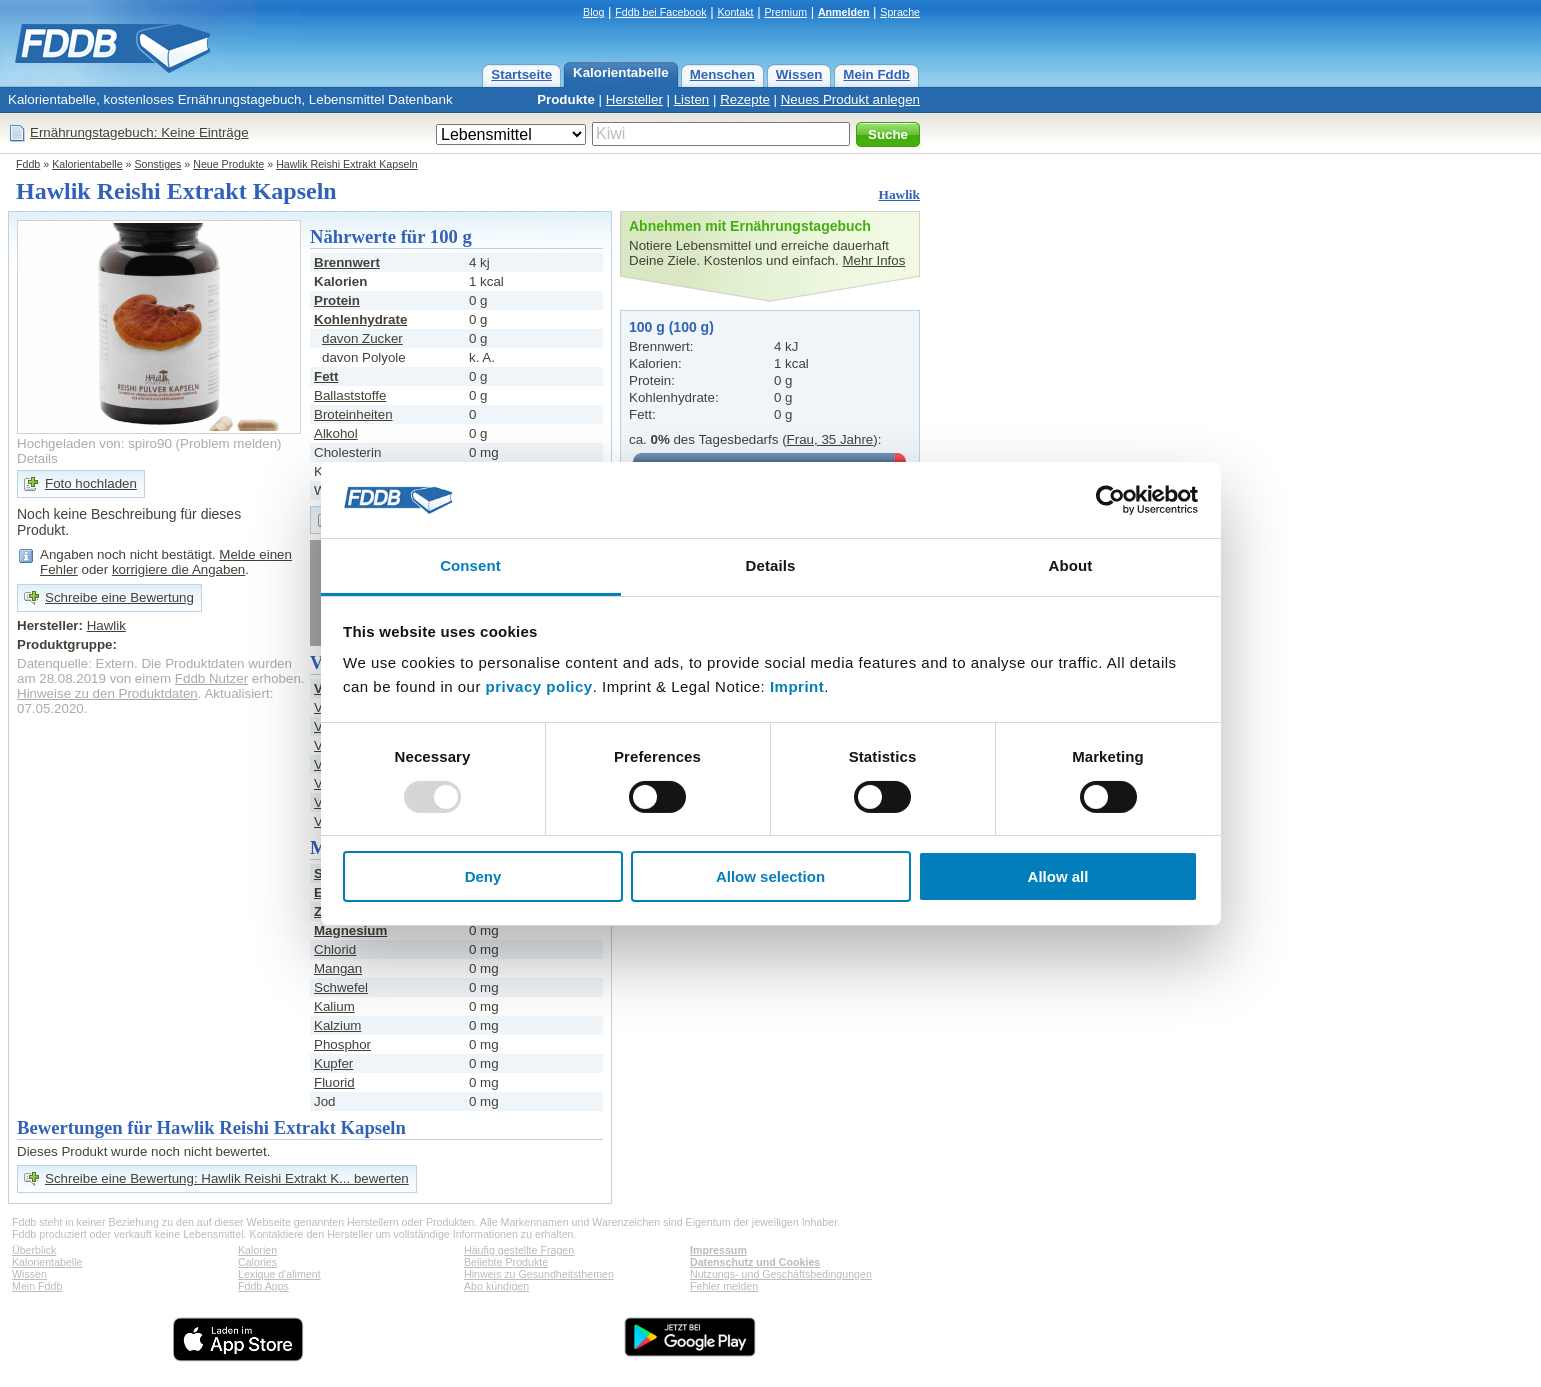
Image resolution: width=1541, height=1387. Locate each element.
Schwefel (341, 987)
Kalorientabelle (621, 72)
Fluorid (334, 1082)
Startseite (521, 74)
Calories (257, 1262)
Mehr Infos (873, 260)
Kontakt (735, 12)
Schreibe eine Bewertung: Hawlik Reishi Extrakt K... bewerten (227, 1178)
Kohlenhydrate (360, 319)
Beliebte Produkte (506, 1262)
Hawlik (899, 194)
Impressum (718, 1250)
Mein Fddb (876, 74)
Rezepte (745, 99)
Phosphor (342, 1044)
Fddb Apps (263, 1286)
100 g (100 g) (671, 327)
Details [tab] (771, 565)
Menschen (722, 74)
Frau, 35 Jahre (830, 439)
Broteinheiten (353, 414)
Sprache (900, 12)
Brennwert (347, 262)
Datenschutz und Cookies (755, 1262)
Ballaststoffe (350, 395)
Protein (337, 300)
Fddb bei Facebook (660, 12)
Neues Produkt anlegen (850, 99)
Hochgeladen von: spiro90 (94, 443)
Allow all (1058, 876)
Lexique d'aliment (279, 1274)
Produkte (566, 99)
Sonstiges (158, 164)
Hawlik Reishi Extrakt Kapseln (347, 164)
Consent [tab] (470, 565)
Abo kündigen (496, 1286)
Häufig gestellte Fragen (519, 1250)
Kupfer (333, 1063)
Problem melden (228, 443)
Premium (785, 12)
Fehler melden (724, 1286)
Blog (593, 12)
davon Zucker (362, 338)
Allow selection (770, 876)
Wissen (799, 74)
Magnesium (350, 930)
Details (37, 458)
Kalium (334, 1006)
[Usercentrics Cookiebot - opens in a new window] (1110, 500)
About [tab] (1071, 565)
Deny (483, 876)
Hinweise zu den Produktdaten (107, 693)
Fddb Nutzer (211, 678)
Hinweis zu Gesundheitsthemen (539, 1274)
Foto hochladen (91, 483)
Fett (326, 376)
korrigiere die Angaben (178, 569)
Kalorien (257, 1250)
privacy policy (539, 686)
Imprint (797, 686)
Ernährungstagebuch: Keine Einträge (139, 132)
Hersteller (634, 99)
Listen (692, 99)
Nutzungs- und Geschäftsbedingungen (781, 1274)
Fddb (28, 164)
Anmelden (844, 12)
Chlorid (335, 949)
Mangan (338, 968)
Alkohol (336, 433)
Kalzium (337, 1025)
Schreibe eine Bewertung (119, 597)
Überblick (34, 1250)
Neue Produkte (228, 164)
